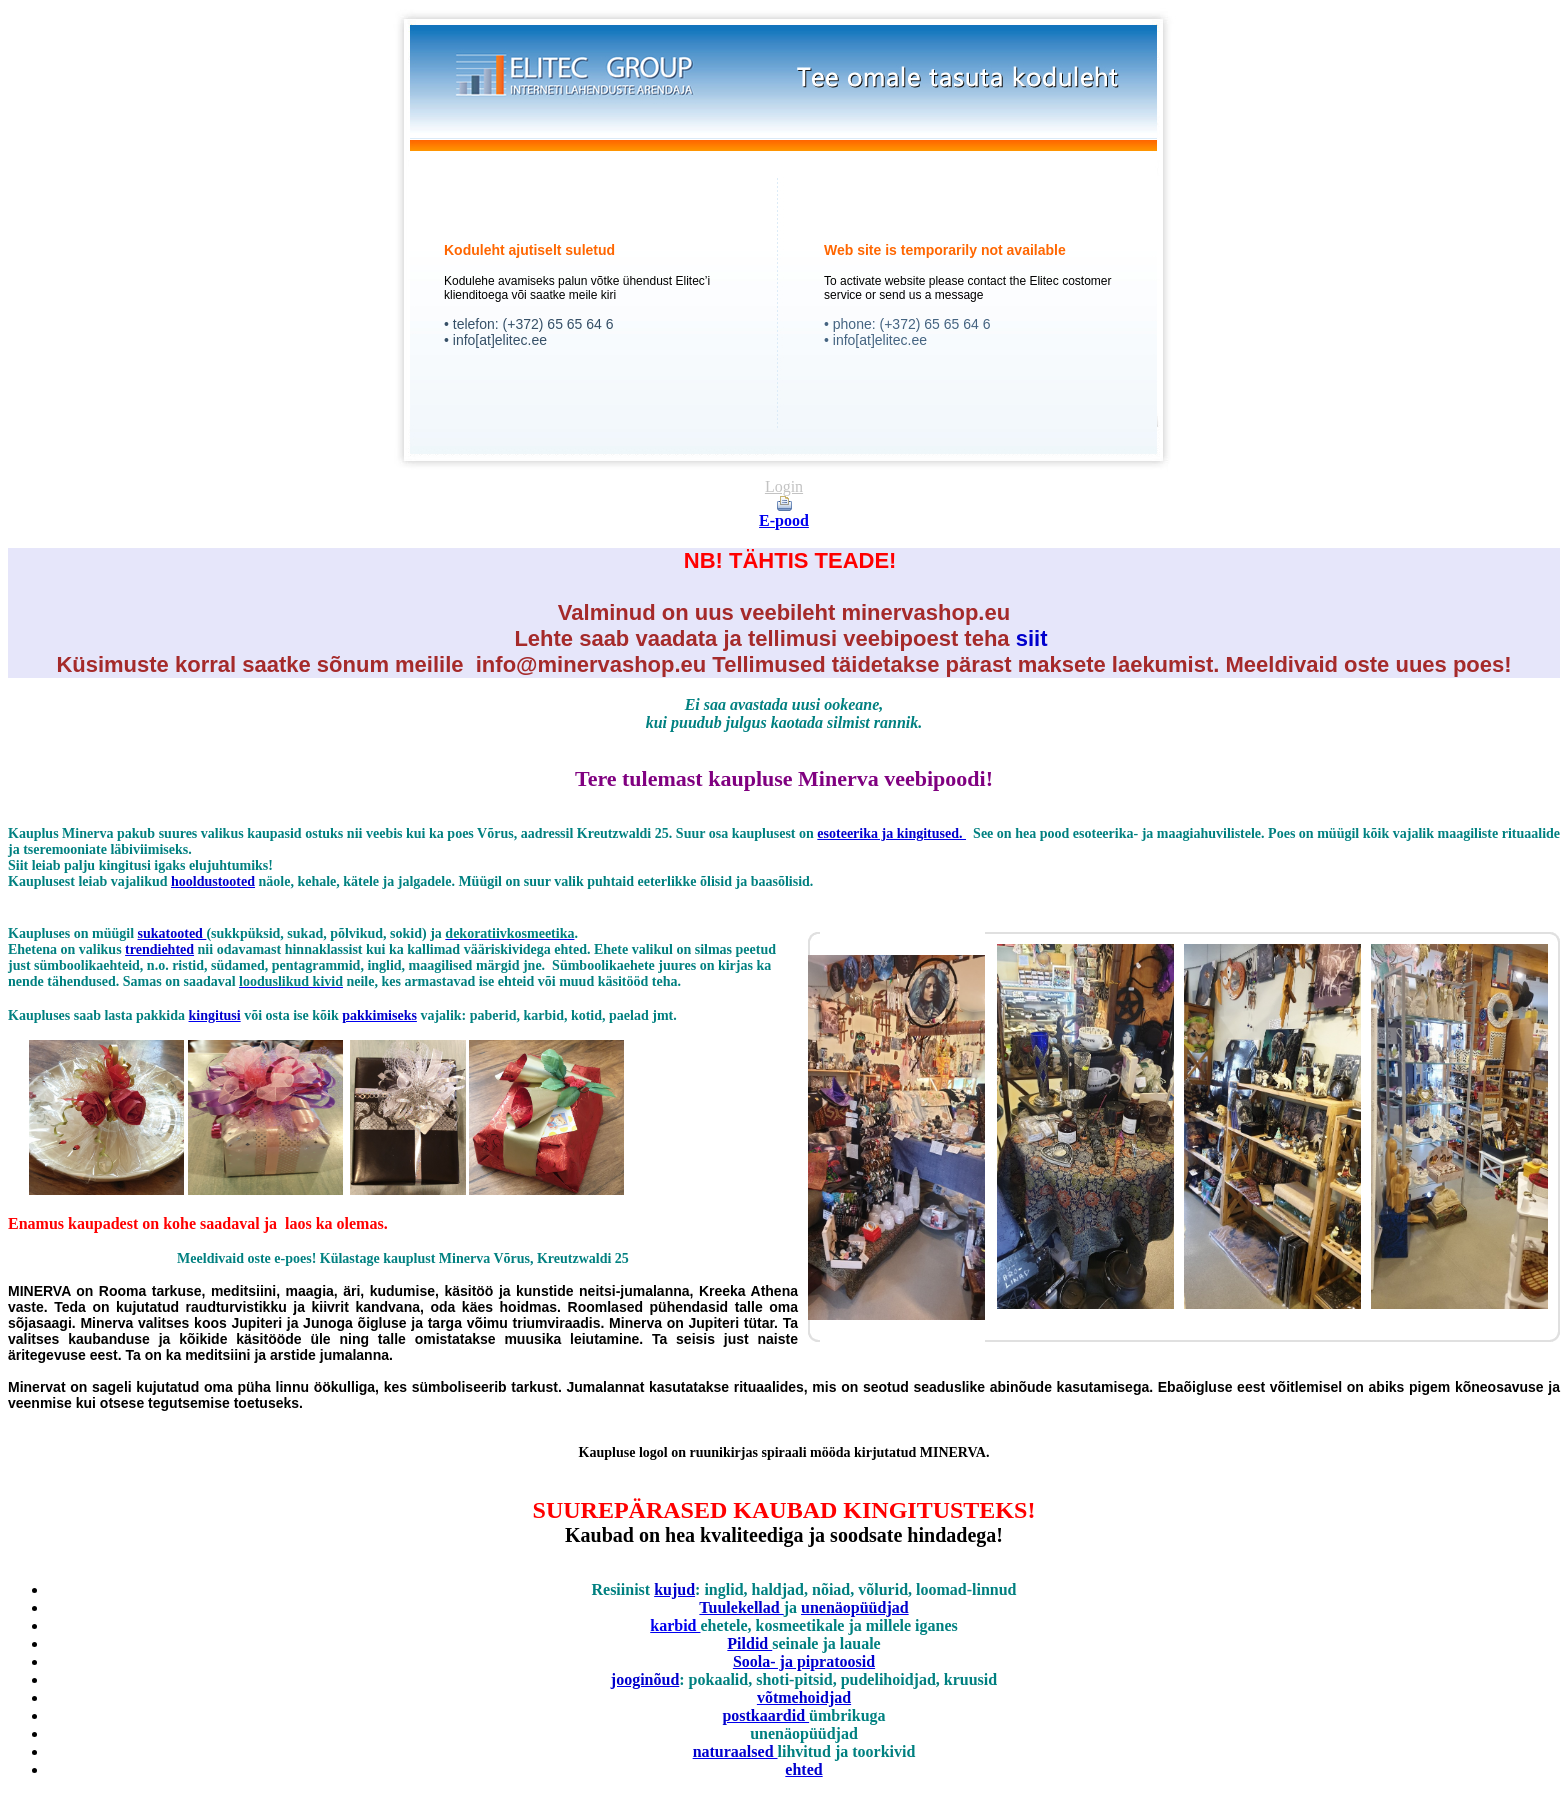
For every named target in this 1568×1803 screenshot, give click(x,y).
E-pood (784, 520)
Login (784, 486)
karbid (675, 1625)
